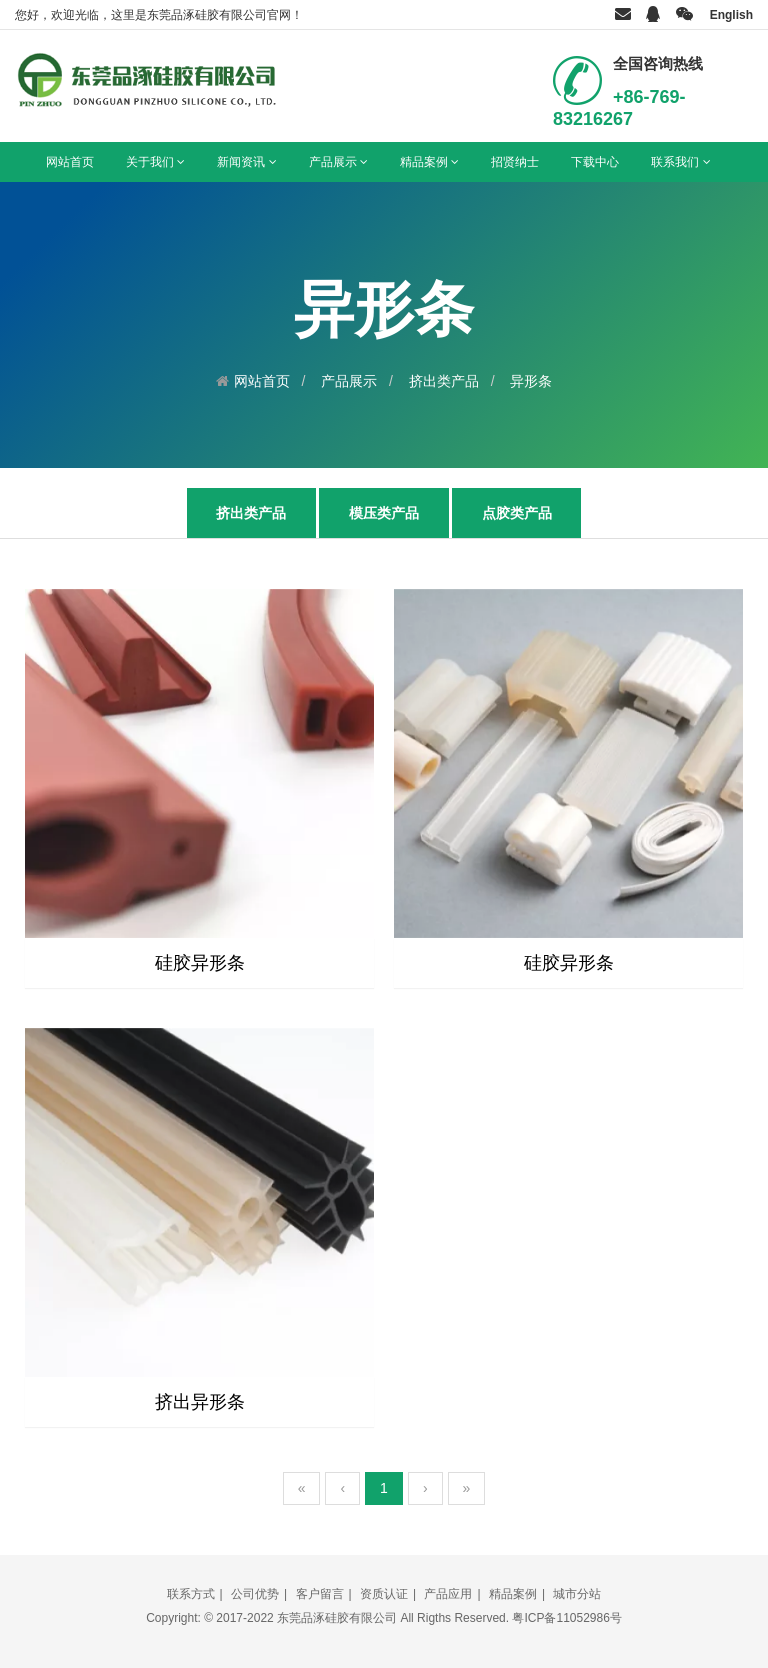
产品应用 (448, 1594)
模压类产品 (384, 513)
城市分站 (577, 1594)
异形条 (531, 381)
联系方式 (191, 1594)
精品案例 (429, 162)
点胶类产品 (517, 513)
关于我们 (155, 162)
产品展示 (338, 162)
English (731, 15)
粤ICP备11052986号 (566, 1618)
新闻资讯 (246, 162)
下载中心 (595, 162)
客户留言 (320, 1594)
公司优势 (255, 1594)
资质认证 (384, 1594)
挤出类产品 (444, 381)
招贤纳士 (515, 162)
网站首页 (70, 162)
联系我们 (680, 162)
